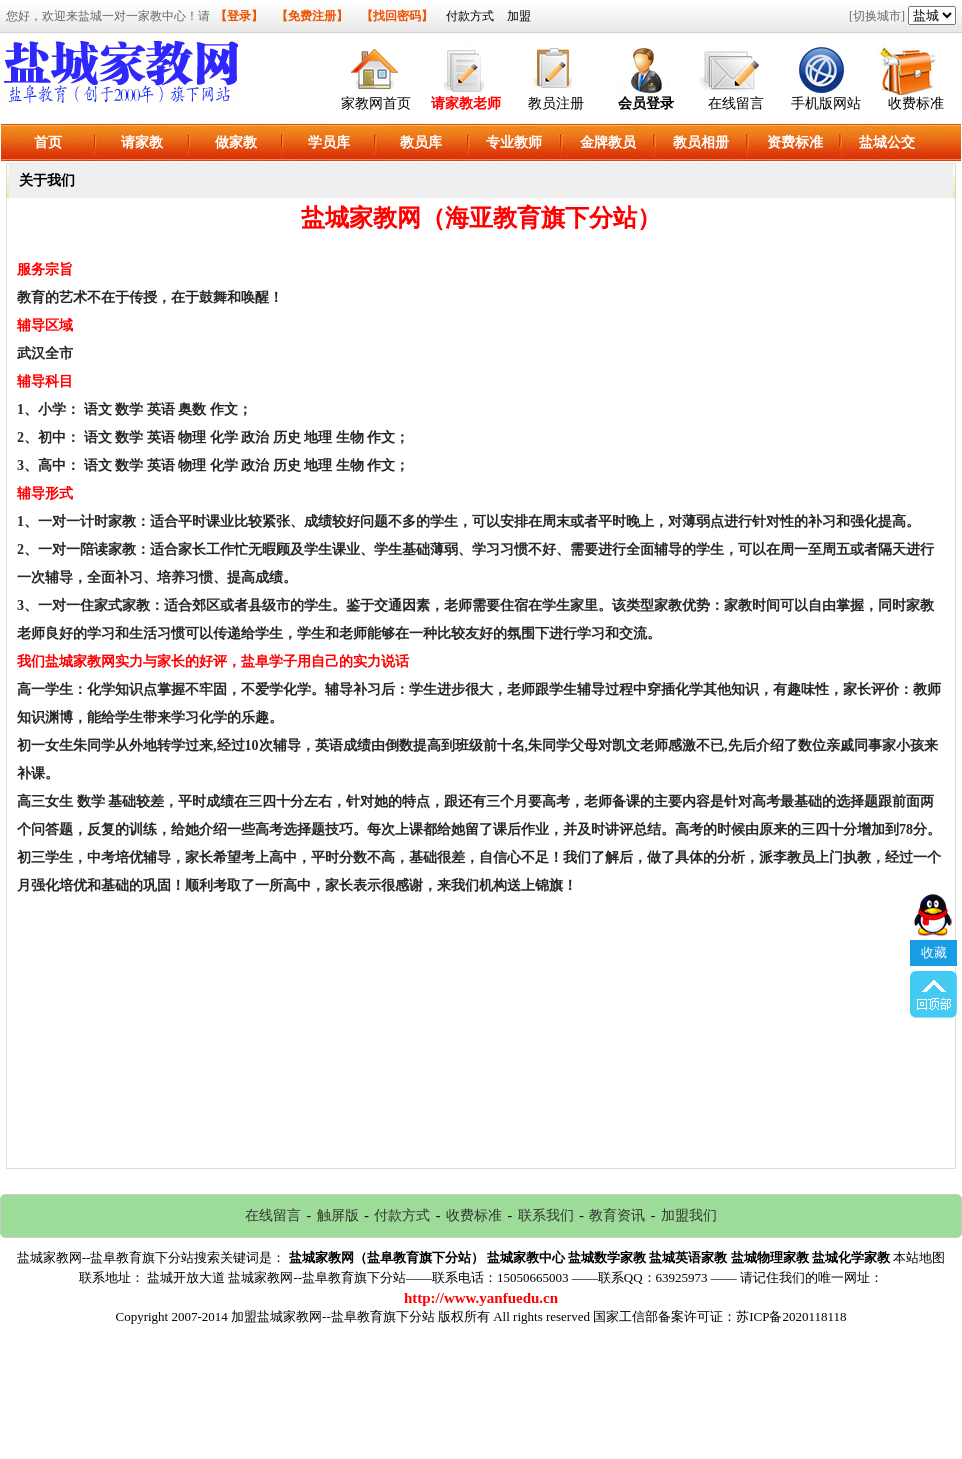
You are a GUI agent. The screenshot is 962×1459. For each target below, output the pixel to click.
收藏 (934, 886)
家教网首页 (376, 103)
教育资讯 (617, 1215)
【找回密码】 (397, 16)
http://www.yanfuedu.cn (481, 1298)
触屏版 (338, 1215)
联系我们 (546, 1215)
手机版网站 (826, 103)
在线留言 (736, 103)
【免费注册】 (312, 16)
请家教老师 (466, 103)
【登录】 (239, 16)
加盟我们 (689, 1215)
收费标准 (916, 103)
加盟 (519, 16)
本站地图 (919, 1257)
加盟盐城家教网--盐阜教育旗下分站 (333, 1316)
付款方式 (470, 16)
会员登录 (646, 103)
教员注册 (556, 103)
